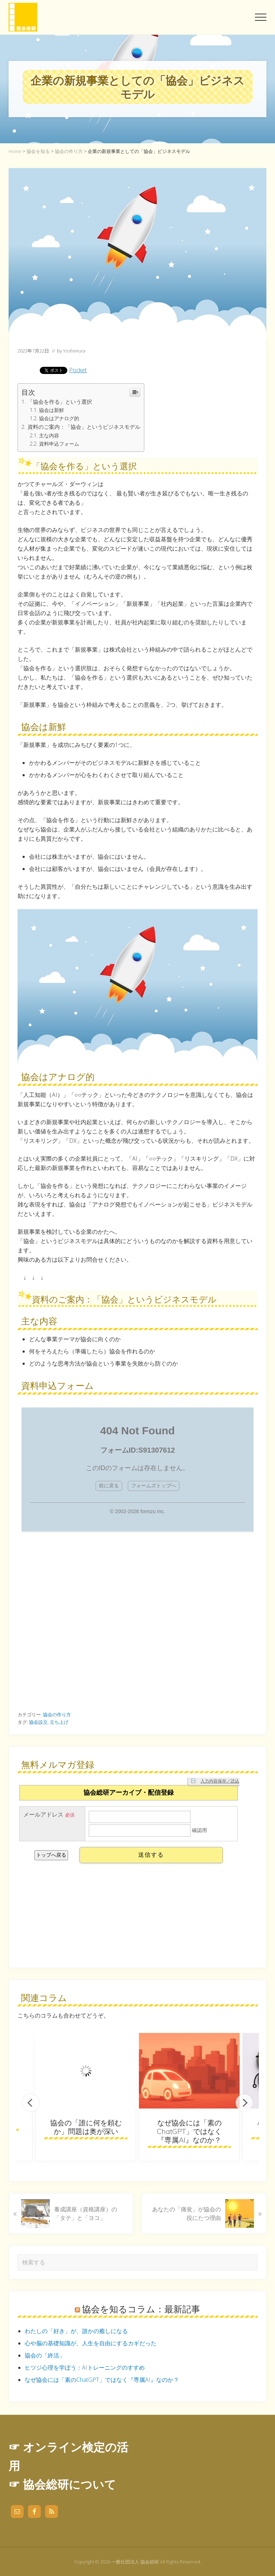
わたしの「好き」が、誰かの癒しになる (76, 2331)
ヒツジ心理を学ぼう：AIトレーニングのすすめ (85, 2367)
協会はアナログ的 (59, 418)
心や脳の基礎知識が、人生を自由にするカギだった (90, 2343)
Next (244, 2102)
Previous (30, 2102)
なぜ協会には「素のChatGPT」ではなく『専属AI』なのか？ (189, 2131)
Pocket (78, 370)
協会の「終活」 (45, 2355)
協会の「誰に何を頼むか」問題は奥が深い (86, 2127)
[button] (260, 17)
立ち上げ (59, 1722)
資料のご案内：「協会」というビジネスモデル (84, 426)
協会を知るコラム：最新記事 (141, 2308)
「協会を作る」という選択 (60, 401)
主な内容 (49, 435)
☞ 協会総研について (62, 2484)
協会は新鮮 (51, 410)
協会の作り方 (57, 1714)
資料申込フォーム (59, 443)
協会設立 (38, 1722)
